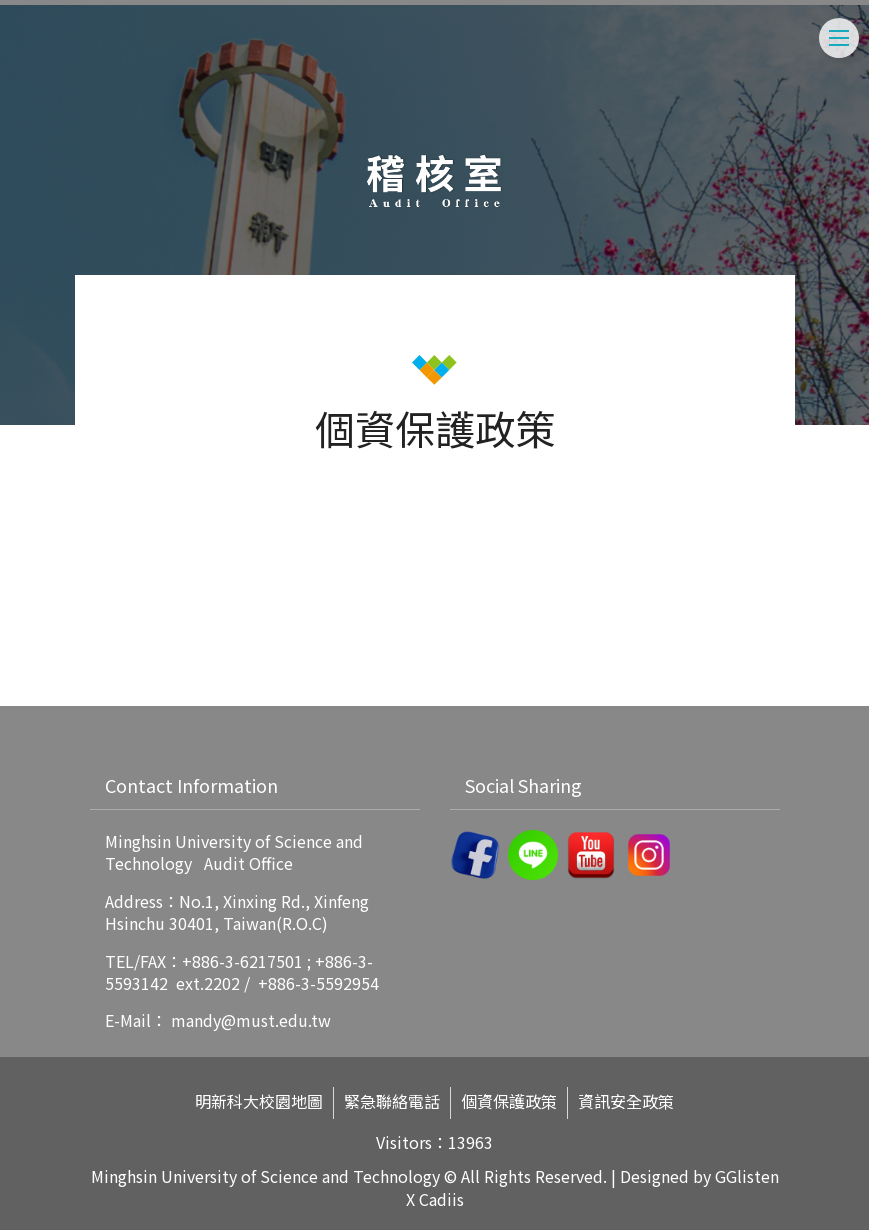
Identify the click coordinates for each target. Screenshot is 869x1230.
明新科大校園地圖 (259, 1101)
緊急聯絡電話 (392, 1101)
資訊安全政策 (626, 1101)
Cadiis (441, 1199)
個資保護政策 (509, 1101)
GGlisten (747, 1176)
